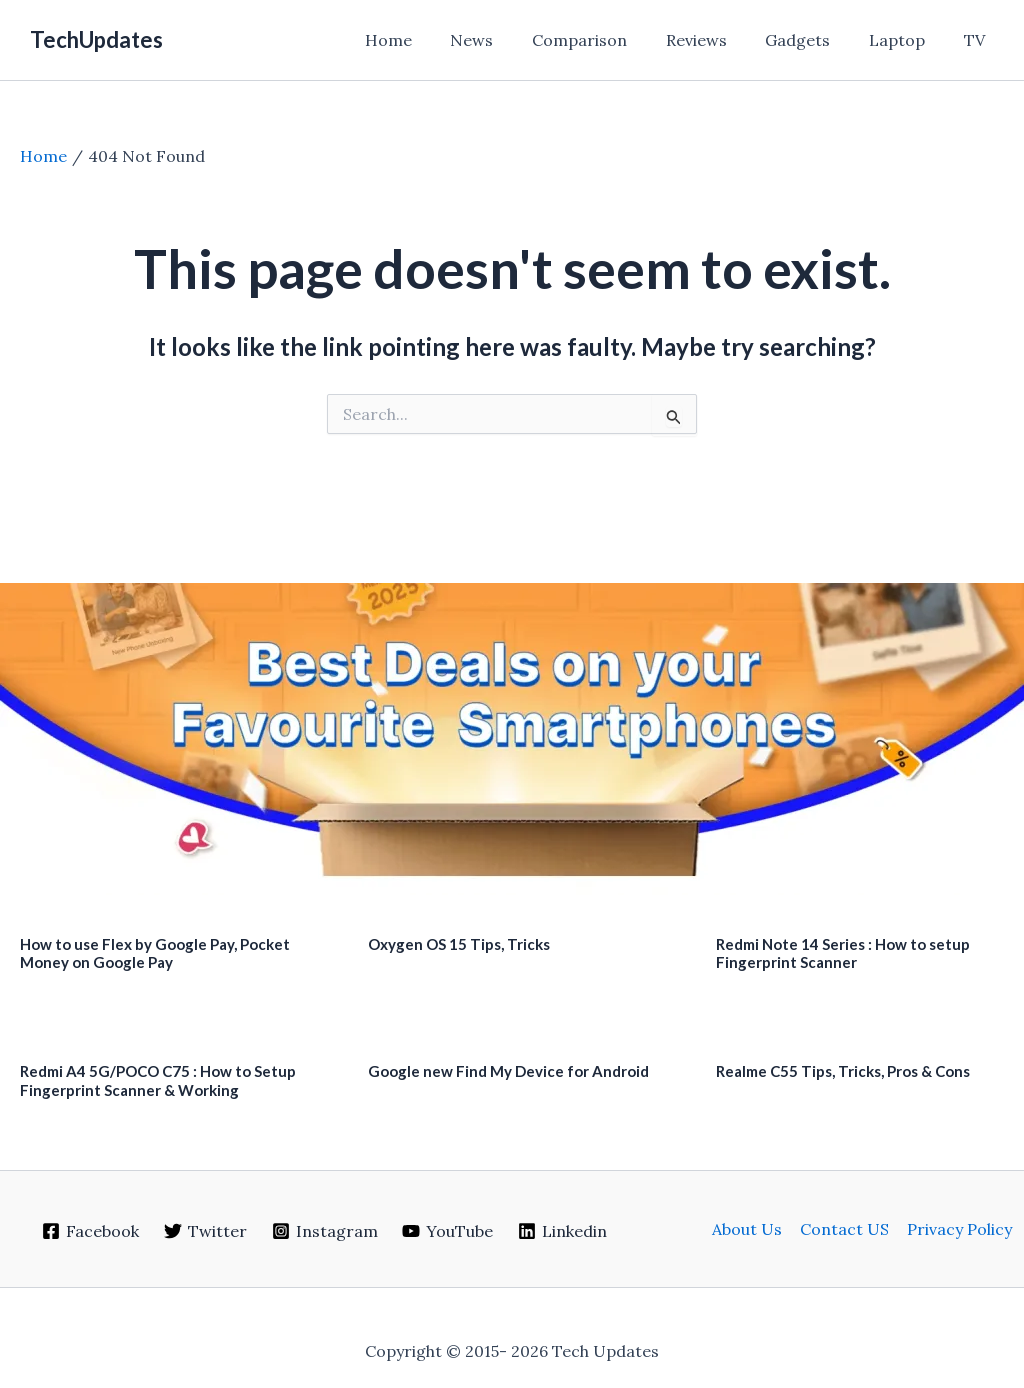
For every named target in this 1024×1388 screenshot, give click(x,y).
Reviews (719, 40)
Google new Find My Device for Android (508, 1071)
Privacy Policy (957, 1229)
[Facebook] (91, 1231)
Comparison (609, 40)
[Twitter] (205, 1231)
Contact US (844, 1229)
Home (431, 40)
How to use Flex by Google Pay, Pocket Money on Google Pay (155, 953)
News (508, 40)
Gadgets (814, 40)
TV (977, 40)
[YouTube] (448, 1231)
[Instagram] (324, 1231)
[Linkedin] (563, 1231)
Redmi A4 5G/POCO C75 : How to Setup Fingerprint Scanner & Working (158, 1080)
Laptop (907, 40)
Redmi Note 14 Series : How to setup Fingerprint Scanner (843, 953)
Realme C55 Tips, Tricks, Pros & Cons (843, 1071)
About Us (749, 1229)
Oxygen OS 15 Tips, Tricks (459, 944)
